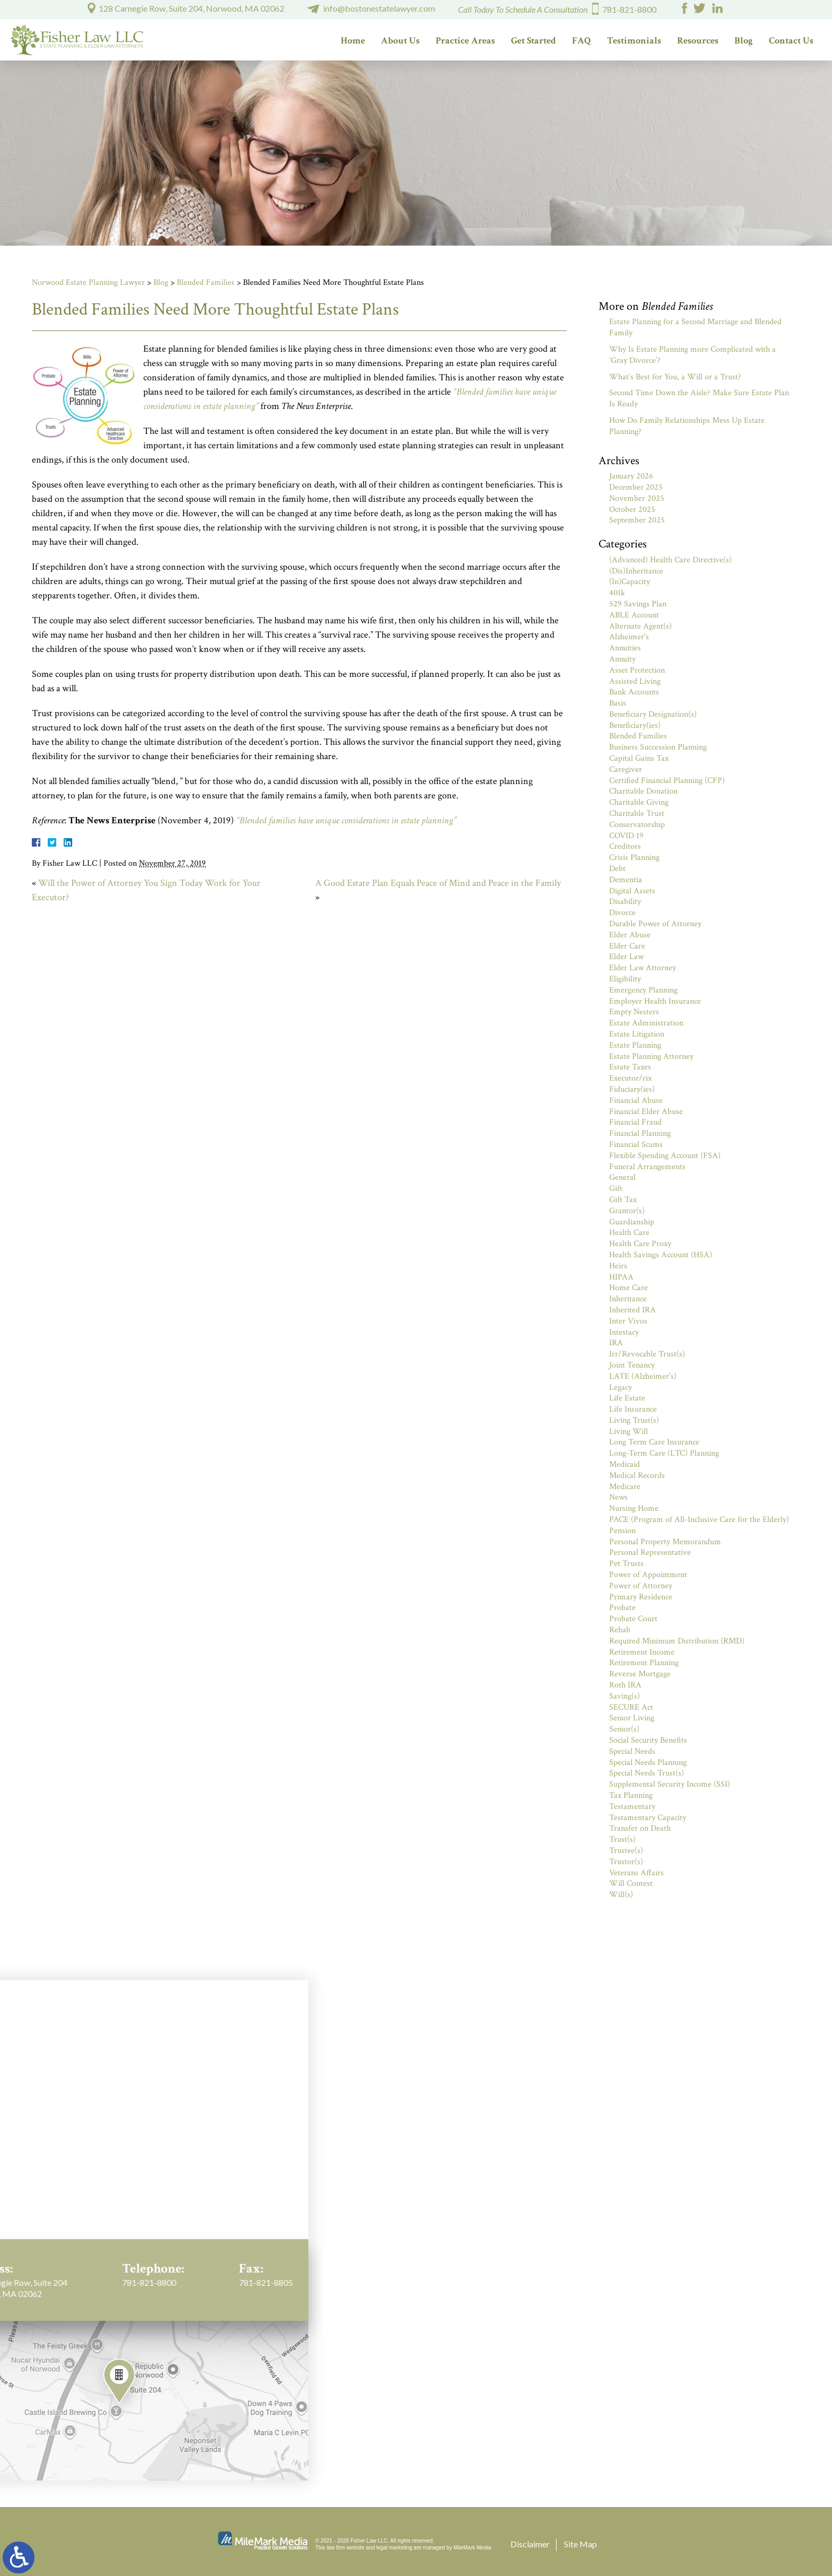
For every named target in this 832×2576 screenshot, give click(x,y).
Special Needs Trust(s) (646, 1773)
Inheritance (628, 1298)
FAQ (581, 40)
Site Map (580, 2544)
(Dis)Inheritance (636, 571)
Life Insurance (633, 1409)
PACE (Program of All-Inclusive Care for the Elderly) (699, 1519)
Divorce (622, 912)
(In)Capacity (629, 581)
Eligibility (625, 979)
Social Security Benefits (648, 1740)
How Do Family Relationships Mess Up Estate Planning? (687, 426)
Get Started (533, 40)
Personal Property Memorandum (665, 1541)
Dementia (625, 879)
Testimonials (634, 40)
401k (617, 592)
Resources (697, 40)
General (622, 1177)
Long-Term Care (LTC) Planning (664, 1453)
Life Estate (627, 1398)
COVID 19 (626, 835)
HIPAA (621, 1277)
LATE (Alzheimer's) (643, 1376)
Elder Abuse (630, 935)
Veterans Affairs (636, 1872)
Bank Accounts (634, 692)
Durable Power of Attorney (655, 923)
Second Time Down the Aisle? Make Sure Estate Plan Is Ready (699, 398)
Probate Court (633, 1618)
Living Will (628, 1431)
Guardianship (631, 1222)
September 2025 (637, 520)
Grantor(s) (627, 1210)
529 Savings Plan (637, 604)
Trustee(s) (626, 1850)
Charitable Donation (643, 791)
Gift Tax (623, 1199)
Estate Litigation (636, 1034)
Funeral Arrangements (647, 1166)
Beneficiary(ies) (635, 725)
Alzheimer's (629, 636)
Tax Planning (631, 1795)
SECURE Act (631, 1707)
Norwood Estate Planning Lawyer (88, 282)
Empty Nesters (634, 1011)
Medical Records (637, 1475)
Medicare (624, 1486)
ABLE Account (634, 615)
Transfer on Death (640, 1828)
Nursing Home (633, 1508)
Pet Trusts (626, 1563)
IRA (616, 1342)
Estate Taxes (630, 1067)
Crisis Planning (634, 857)
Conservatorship (637, 824)
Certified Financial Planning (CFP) (667, 780)
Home (353, 40)
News (618, 1497)
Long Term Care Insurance (654, 1442)
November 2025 (636, 498)
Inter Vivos (628, 1321)
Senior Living (631, 1718)
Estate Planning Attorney (651, 1056)
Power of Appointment (648, 1574)
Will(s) (621, 1894)
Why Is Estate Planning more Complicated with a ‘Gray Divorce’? (692, 355)
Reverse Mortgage (640, 1673)
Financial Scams (636, 1144)
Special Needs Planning (648, 1762)
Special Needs (632, 1751)
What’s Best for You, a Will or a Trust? (675, 376)
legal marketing (394, 2548)
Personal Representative (650, 1552)
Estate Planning (635, 1045)
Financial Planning (640, 1133)
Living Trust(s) (634, 1420)
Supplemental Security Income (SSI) (669, 1784)
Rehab (619, 1629)
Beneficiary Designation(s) (653, 714)
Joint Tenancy (632, 1365)
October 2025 (632, 509)
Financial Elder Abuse (646, 1111)
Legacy (620, 1387)
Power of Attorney (640, 1585)
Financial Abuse (636, 1100)
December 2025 (636, 487)
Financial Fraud (635, 1122)
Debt (617, 868)
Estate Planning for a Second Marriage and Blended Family (695, 327)
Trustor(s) (626, 1861)
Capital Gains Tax (639, 758)
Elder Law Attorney (642, 967)
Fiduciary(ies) (632, 1089)
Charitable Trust (636, 813)
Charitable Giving (639, 802)
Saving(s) (624, 1696)
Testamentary (632, 1806)
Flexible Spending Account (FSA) (665, 1155)
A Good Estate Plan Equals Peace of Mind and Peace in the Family (438, 883)
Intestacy (624, 1332)
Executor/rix (630, 1078)
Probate (622, 1607)
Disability (625, 901)
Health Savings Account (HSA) (660, 1254)
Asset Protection (637, 670)
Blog (743, 40)
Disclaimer (530, 2544)
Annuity (622, 659)
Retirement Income (641, 1652)
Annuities (625, 648)
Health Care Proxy (640, 1243)
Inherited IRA (632, 1310)
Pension (622, 1530)
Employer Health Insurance (655, 1001)
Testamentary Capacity (647, 1817)
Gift (615, 1188)
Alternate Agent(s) (640, 626)
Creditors (625, 846)
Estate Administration (646, 1023)
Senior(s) (624, 1729)
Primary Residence (640, 1597)
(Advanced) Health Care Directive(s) (670, 559)
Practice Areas (465, 40)
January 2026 (631, 476)
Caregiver (625, 769)
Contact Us (791, 40)
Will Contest (631, 1883)
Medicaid (624, 1464)
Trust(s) (622, 1839)
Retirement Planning (644, 1662)
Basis (617, 703)
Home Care (628, 1287)
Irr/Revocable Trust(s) (647, 1354)
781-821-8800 (629, 9)
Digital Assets (632, 891)
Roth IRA (625, 1685)
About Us (400, 40)
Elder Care (627, 946)
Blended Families (206, 282)
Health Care (629, 1232)
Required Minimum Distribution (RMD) (676, 1641)
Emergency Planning (643, 990)
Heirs (618, 1266)
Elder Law (626, 956)
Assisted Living (635, 681)
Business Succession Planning (658, 747)
